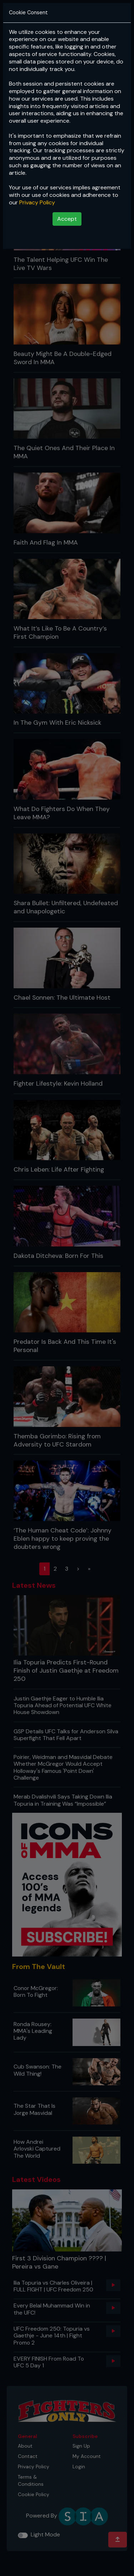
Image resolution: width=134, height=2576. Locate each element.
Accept (67, 219)
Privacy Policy (37, 202)
